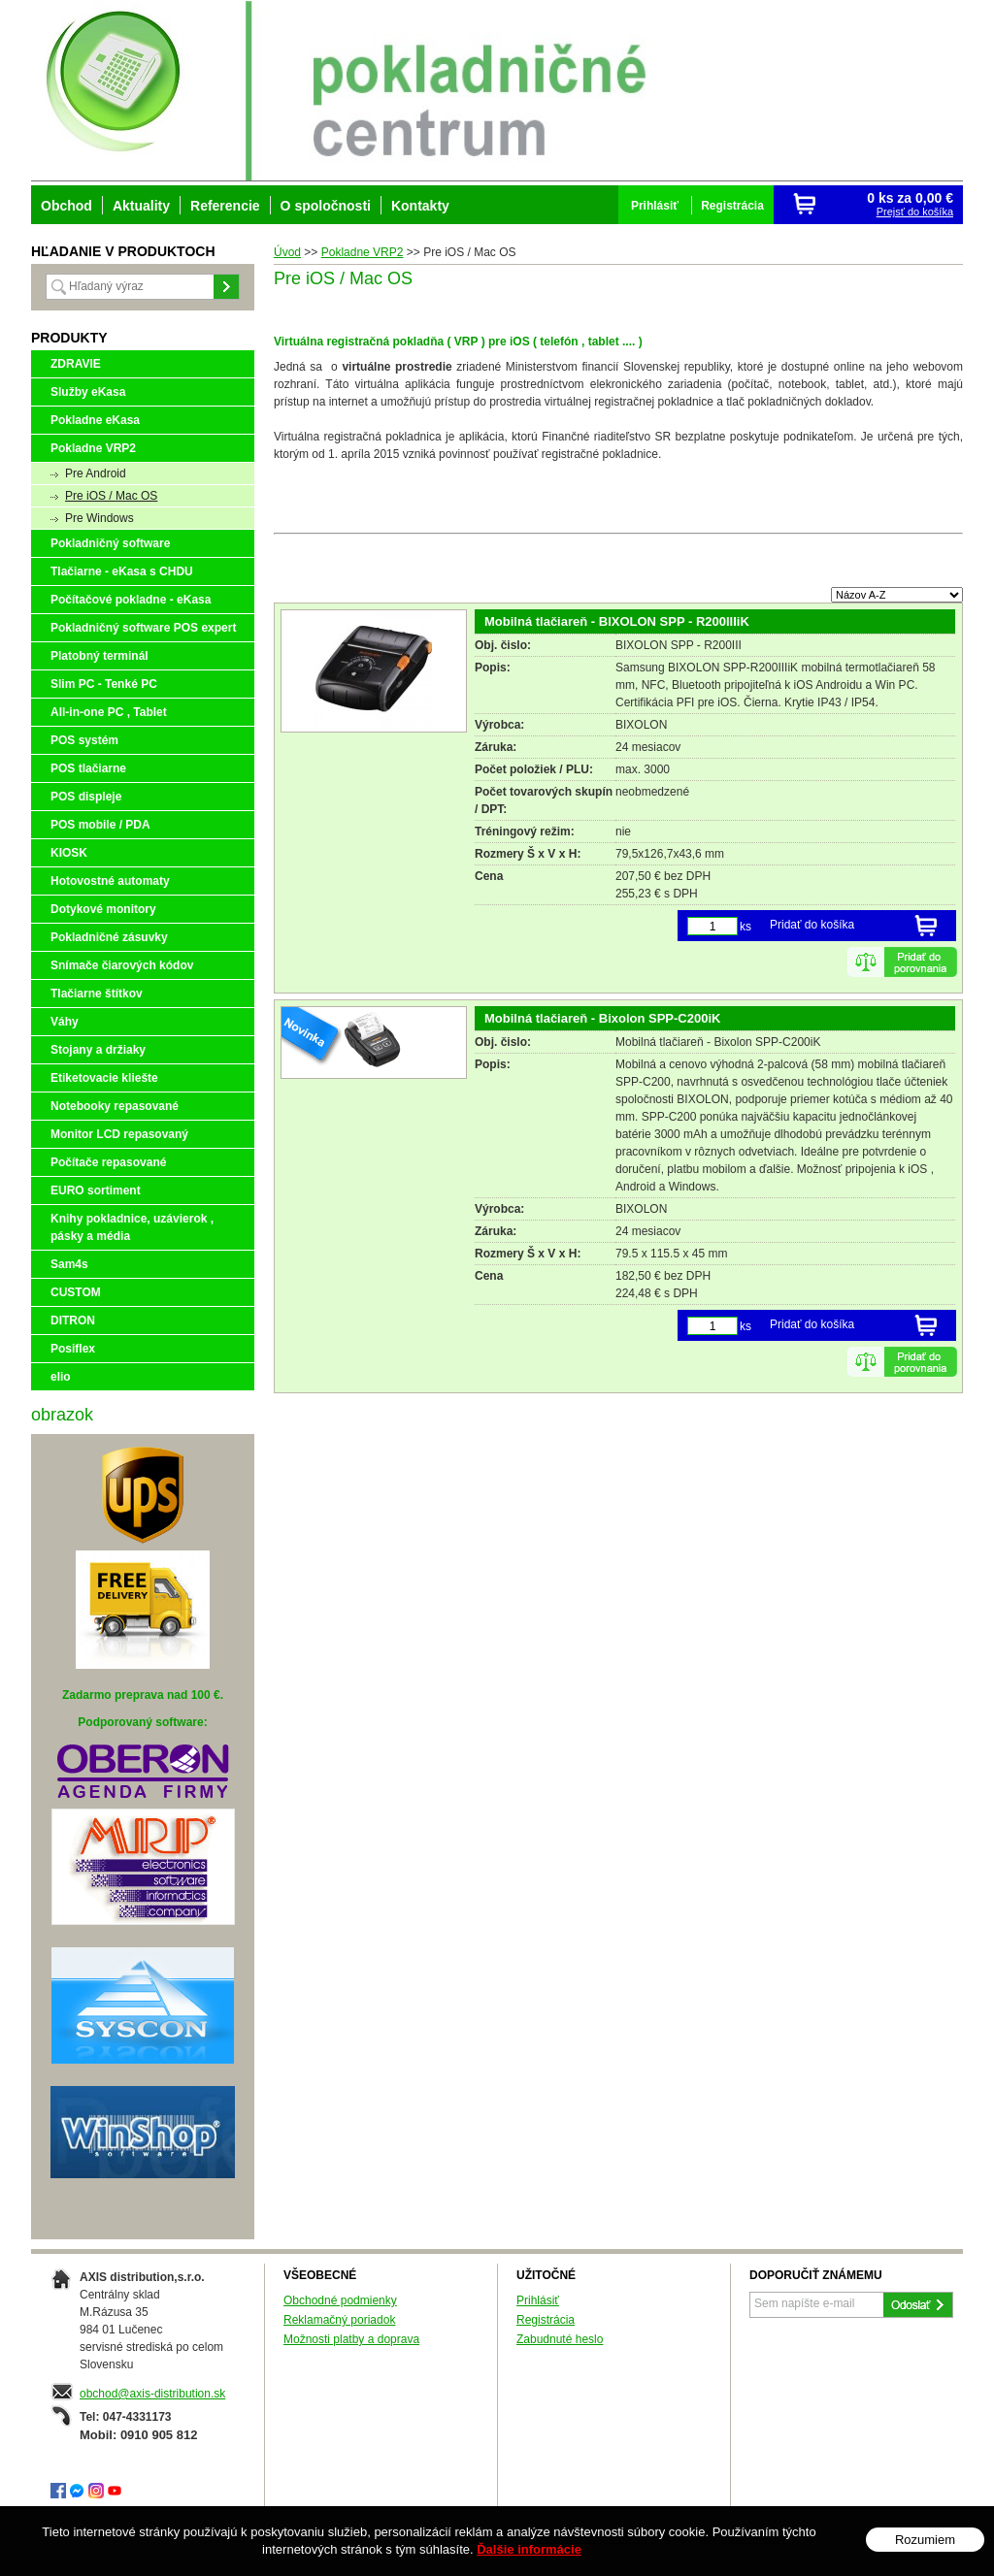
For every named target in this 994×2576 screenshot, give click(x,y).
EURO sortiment (95, 1190)
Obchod (66, 205)
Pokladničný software (110, 543)
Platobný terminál (99, 656)
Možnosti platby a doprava (351, 2339)
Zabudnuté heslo (559, 2339)
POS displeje (85, 796)
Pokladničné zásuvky (109, 937)
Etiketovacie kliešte (104, 1078)
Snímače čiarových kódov (121, 965)
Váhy (64, 1021)
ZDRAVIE (75, 364)
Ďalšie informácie (529, 2549)
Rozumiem (925, 2539)
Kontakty (420, 205)
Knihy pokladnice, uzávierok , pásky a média (132, 1227)
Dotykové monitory (103, 909)
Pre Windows (99, 518)
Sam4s (69, 1264)
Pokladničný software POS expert (143, 628)
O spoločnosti (326, 205)
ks (745, 926)
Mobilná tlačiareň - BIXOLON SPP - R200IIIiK (616, 621)
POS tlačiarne (88, 768)
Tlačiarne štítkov (96, 993)
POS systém (84, 740)
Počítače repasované (108, 1162)
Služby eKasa (87, 392)
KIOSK (68, 853)
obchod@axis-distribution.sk (152, 2393)
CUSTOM (75, 1292)
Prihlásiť (537, 2300)
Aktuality (141, 205)
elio (60, 1377)
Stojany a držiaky (98, 1050)
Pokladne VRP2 (93, 448)
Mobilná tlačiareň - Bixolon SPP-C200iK (602, 1018)
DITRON (72, 1320)
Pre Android (95, 473)
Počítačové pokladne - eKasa (130, 599)
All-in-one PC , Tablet (108, 712)
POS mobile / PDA (100, 824)
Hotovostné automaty (110, 881)
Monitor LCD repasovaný (119, 1134)
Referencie (225, 205)
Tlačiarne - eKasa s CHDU (121, 571)
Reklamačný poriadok (339, 2320)
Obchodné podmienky (340, 2300)
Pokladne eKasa (95, 420)
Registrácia (545, 2320)
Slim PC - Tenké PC (103, 684)
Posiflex (72, 1348)
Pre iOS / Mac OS (111, 496)
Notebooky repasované (114, 1106)
